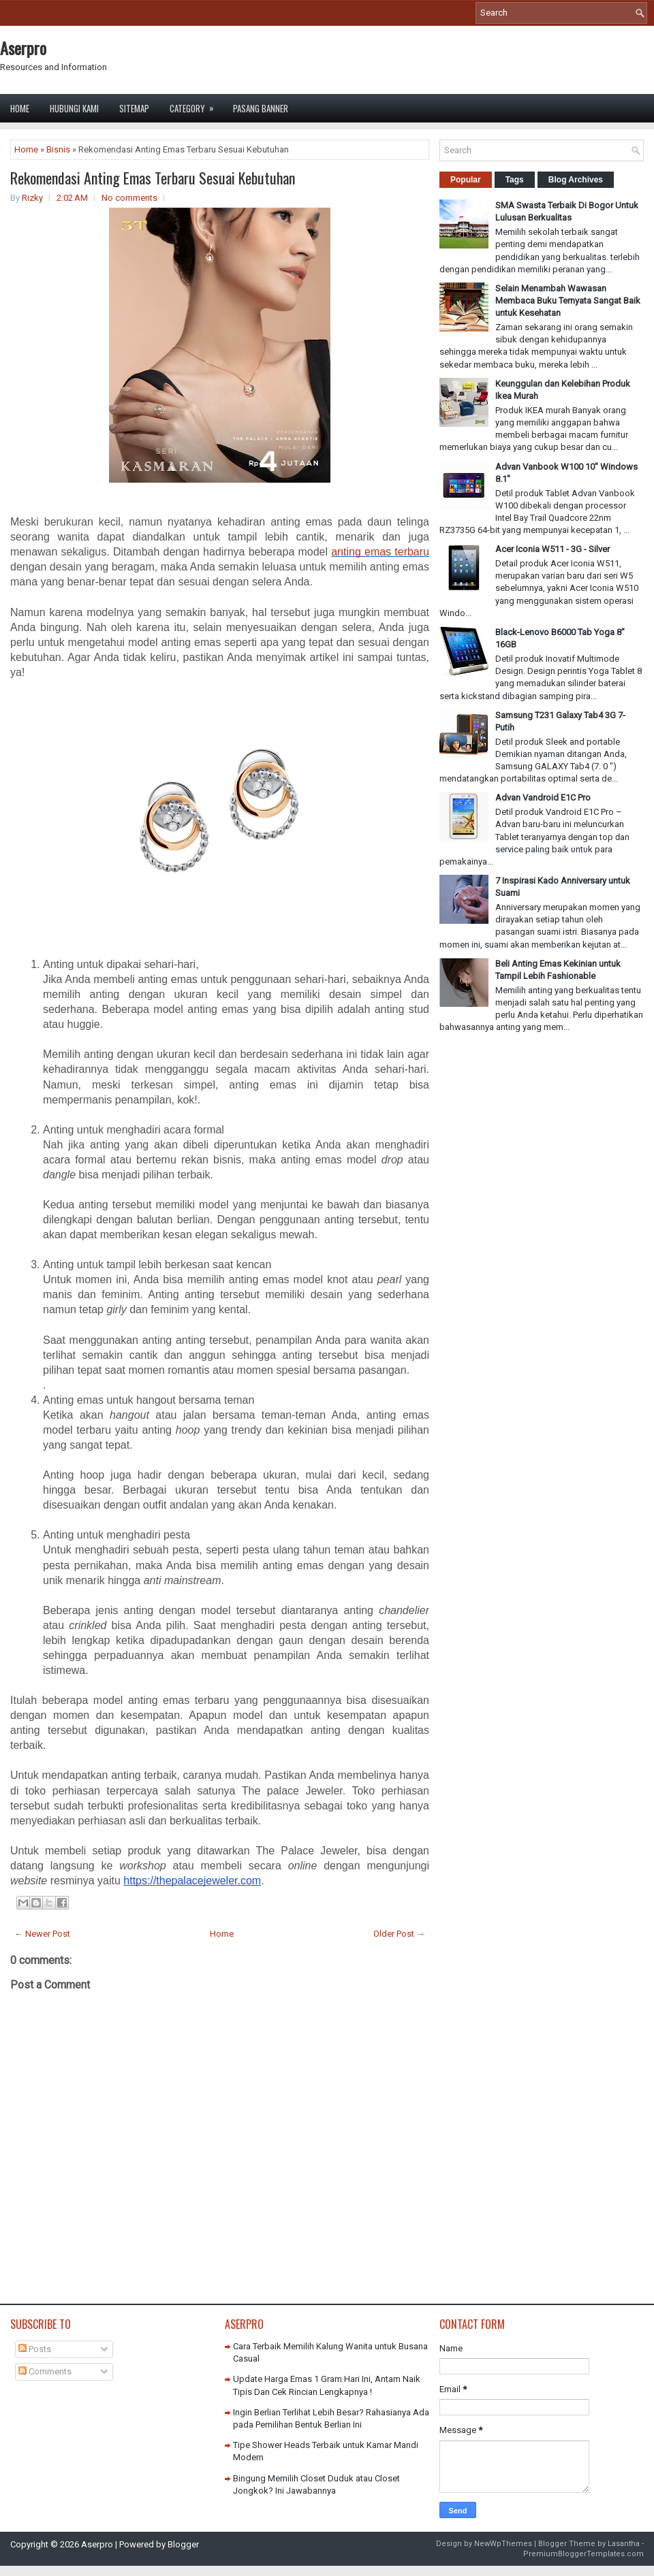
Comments (45, 2371)
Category (196, 104)
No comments (129, 198)
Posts (34, 2349)
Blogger (183, 2544)
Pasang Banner (260, 108)
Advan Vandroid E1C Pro (543, 797)
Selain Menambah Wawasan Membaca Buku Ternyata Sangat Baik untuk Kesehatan (567, 300)
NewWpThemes (503, 2543)
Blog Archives (575, 179)
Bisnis (58, 149)
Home (19, 108)
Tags (514, 179)
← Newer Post (42, 1934)
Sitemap (134, 108)
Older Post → (399, 1934)
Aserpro (23, 47)
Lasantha (624, 2543)
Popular (465, 179)
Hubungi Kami (74, 108)
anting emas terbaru (380, 552)
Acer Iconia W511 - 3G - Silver (552, 549)
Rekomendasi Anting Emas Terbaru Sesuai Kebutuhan (152, 177)
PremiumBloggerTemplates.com (583, 2553)
